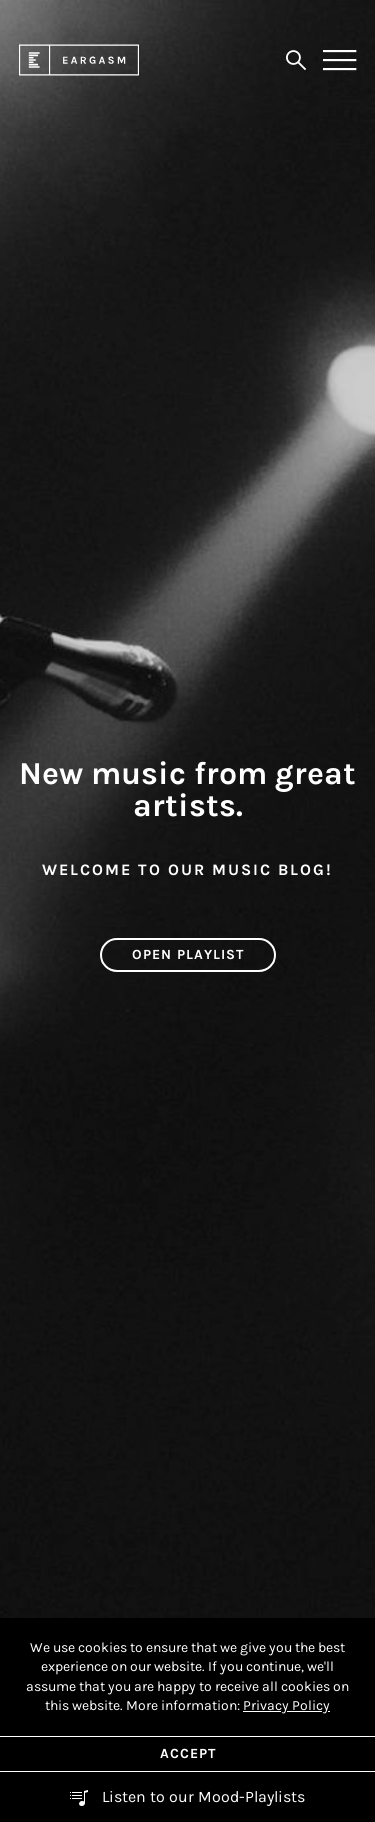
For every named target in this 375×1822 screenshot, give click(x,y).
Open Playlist (188, 954)
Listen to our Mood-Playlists (201, 1796)
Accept (188, 1753)
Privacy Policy (286, 1705)
